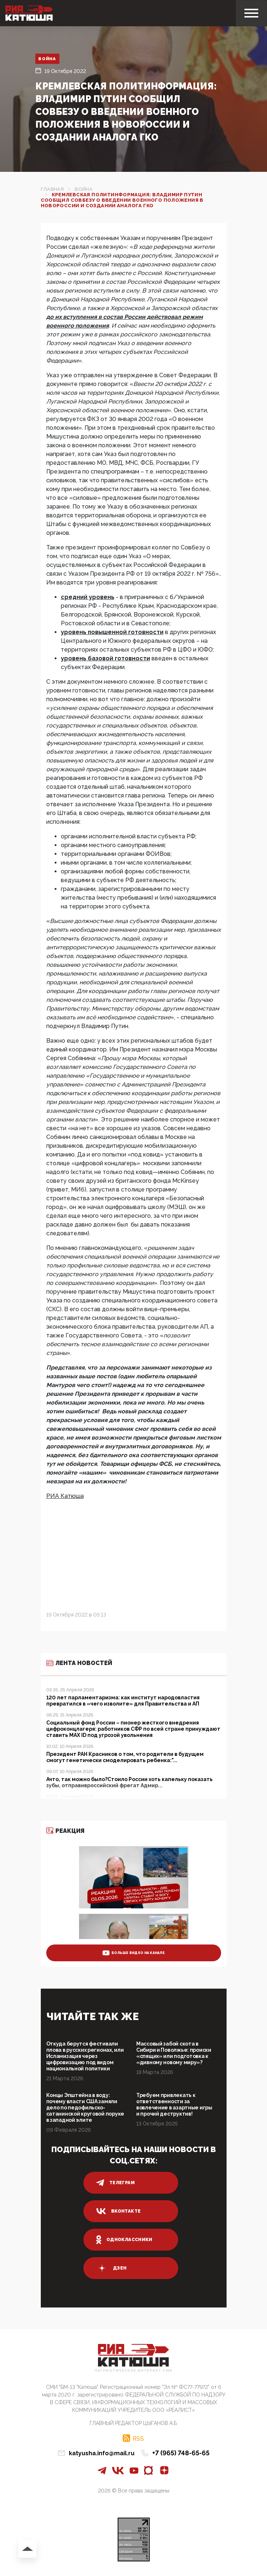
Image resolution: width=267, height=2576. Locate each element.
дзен (111, 2268)
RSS (138, 2438)
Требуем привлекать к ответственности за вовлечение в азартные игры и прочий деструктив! (174, 2104)
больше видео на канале (133, 1953)
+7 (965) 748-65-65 (180, 2453)
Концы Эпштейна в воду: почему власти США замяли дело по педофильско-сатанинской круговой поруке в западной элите (85, 2107)
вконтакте (118, 2211)
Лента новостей (79, 1663)
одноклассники (124, 2239)
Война (48, 58)
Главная (52, 189)
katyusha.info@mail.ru (101, 2453)
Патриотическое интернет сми (134, 2370)
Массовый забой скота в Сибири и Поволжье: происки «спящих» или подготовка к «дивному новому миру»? (173, 2053)
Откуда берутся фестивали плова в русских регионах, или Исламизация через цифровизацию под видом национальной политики (85, 2056)
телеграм (115, 2182)
